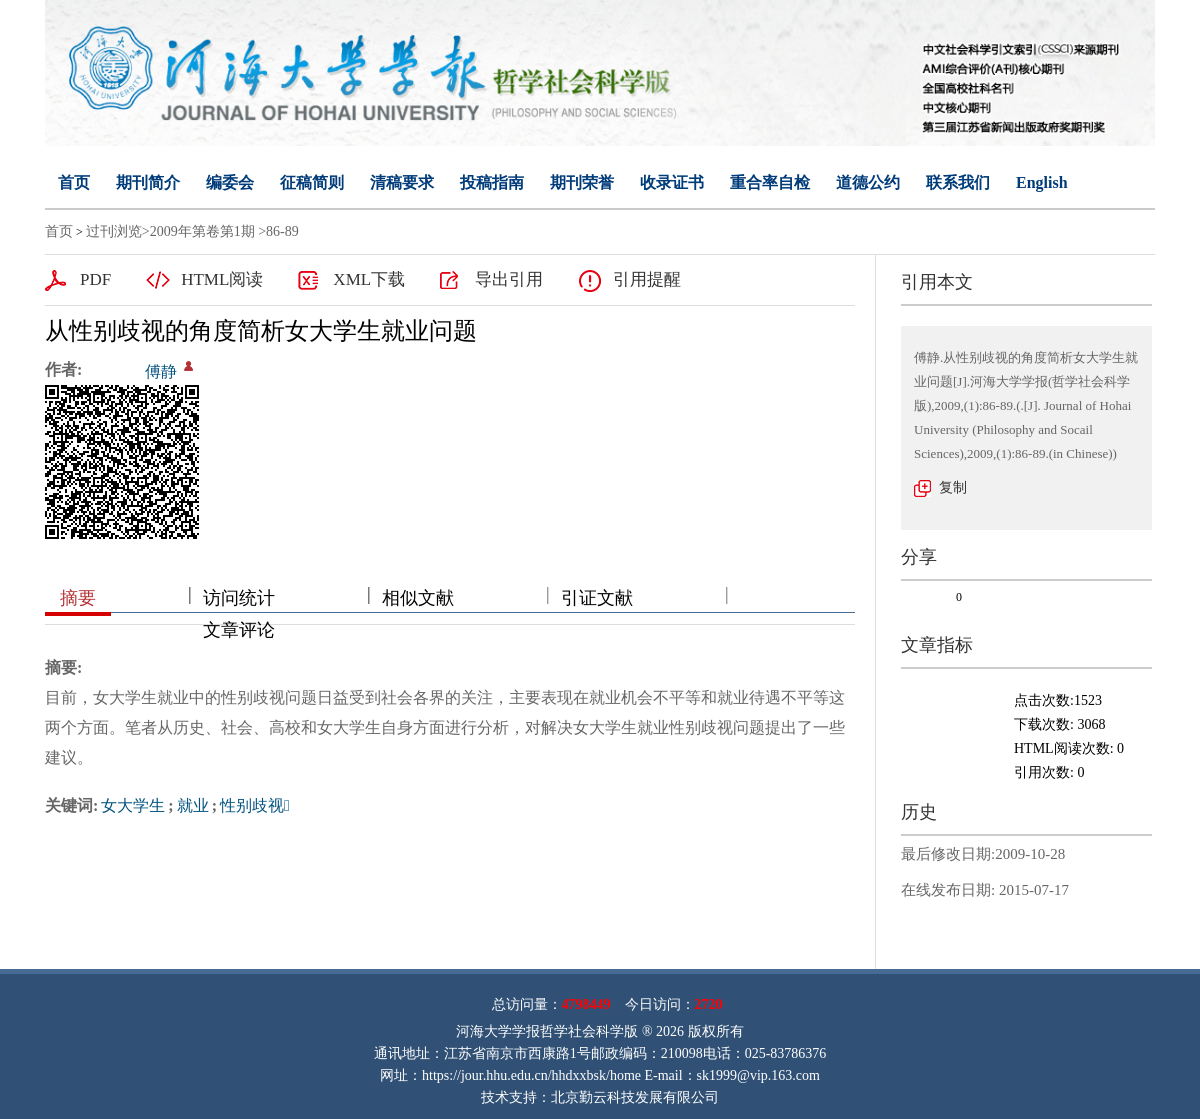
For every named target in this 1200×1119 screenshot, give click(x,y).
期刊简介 (148, 182)
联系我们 (958, 182)
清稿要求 (402, 182)
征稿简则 (312, 182)
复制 (953, 487)
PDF (95, 279)
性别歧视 (255, 805)
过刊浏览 (114, 231)
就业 (193, 805)
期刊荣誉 (582, 182)
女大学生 (133, 805)
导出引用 (509, 279)
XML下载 (369, 279)
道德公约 (868, 182)
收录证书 (672, 182)
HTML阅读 (222, 279)
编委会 (230, 182)
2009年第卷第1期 (202, 231)
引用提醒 (647, 279)
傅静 (161, 371)
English (1042, 182)
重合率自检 (770, 182)
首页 (74, 182)
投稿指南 (492, 182)
